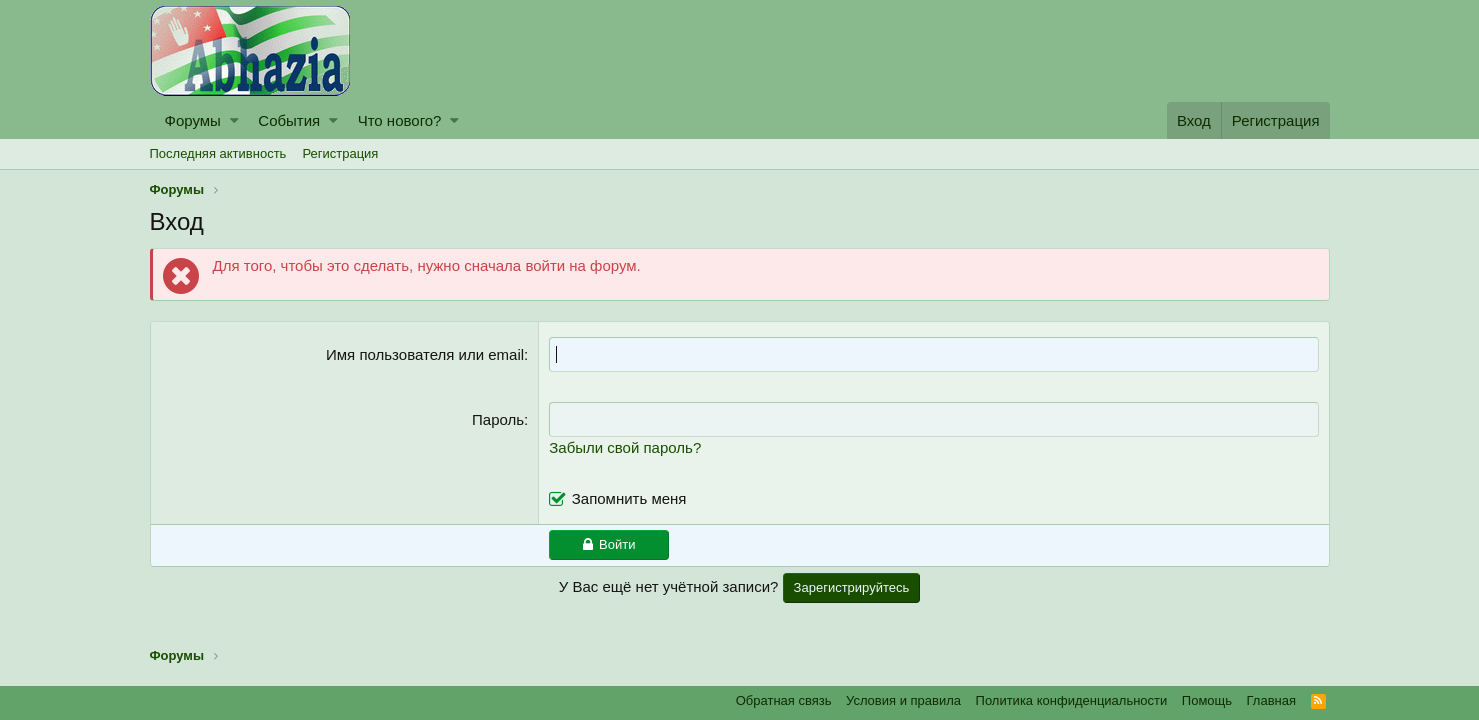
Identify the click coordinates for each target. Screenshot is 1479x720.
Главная (1271, 700)
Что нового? (400, 120)
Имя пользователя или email (425, 354)
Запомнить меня (629, 498)
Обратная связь (784, 700)
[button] (234, 120)
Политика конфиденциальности (1072, 700)
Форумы (193, 120)
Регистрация (340, 153)
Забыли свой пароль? (625, 447)
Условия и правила (903, 700)
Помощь (1207, 700)
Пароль (498, 419)
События (289, 120)
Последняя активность (218, 153)
